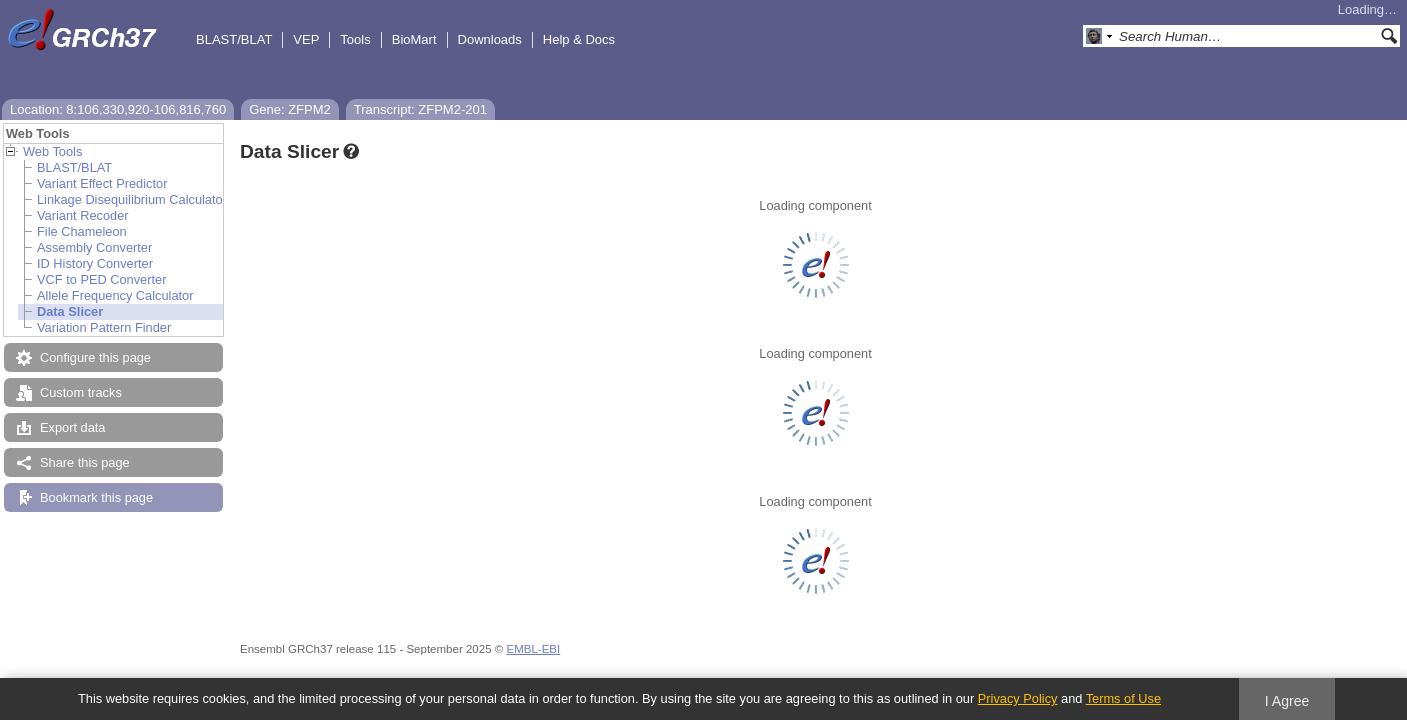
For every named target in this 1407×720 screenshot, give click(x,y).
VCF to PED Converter (101, 279)
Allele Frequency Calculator (115, 295)
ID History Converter (95, 263)
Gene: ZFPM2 (290, 109)
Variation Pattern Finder (104, 327)
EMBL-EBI (533, 649)
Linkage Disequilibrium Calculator (132, 199)
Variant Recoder (83, 215)
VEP (306, 39)
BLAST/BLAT (234, 39)
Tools (355, 39)
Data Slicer (70, 311)
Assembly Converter (94, 247)
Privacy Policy (1018, 698)
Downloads (490, 39)
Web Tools (52, 151)
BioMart (414, 39)
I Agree (1287, 701)
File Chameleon (82, 231)
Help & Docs (579, 39)
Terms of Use (1123, 698)
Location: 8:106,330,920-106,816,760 (118, 109)
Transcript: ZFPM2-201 (420, 109)
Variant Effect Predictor (102, 183)
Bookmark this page (96, 497)
